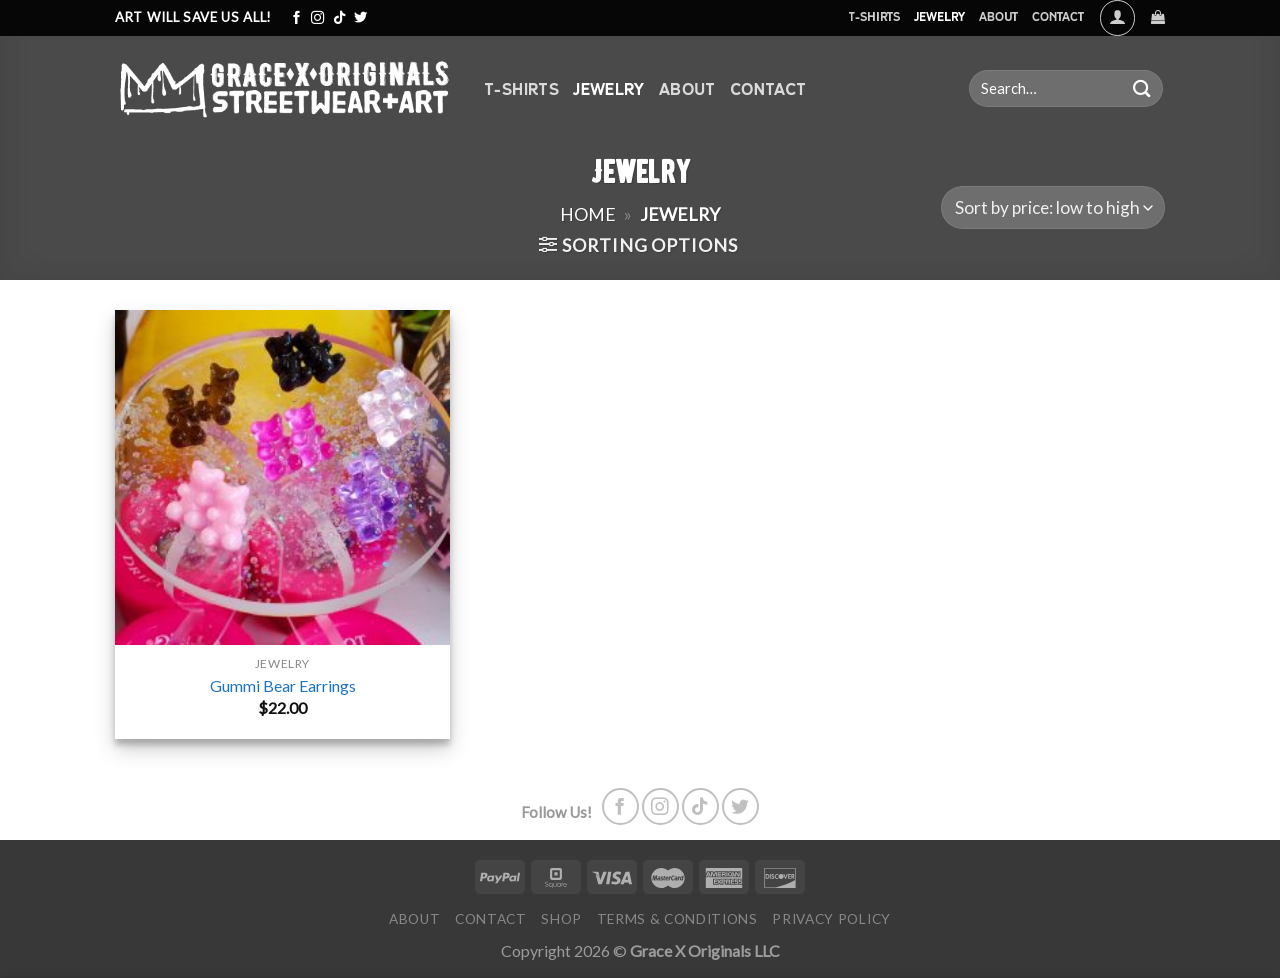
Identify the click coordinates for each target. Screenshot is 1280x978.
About (998, 16)
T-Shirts (874, 16)
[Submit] (1142, 88)
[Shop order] (1053, 207)
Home (588, 214)
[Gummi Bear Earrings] (282, 477)
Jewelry (939, 16)
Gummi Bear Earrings (283, 685)
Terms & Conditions (677, 919)
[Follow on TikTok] (339, 18)
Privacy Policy (831, 919)
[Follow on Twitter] (360, 18)
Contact (1058, 16)
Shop (561, 919)
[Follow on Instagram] (317, 18)
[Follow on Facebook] (296, 18)
